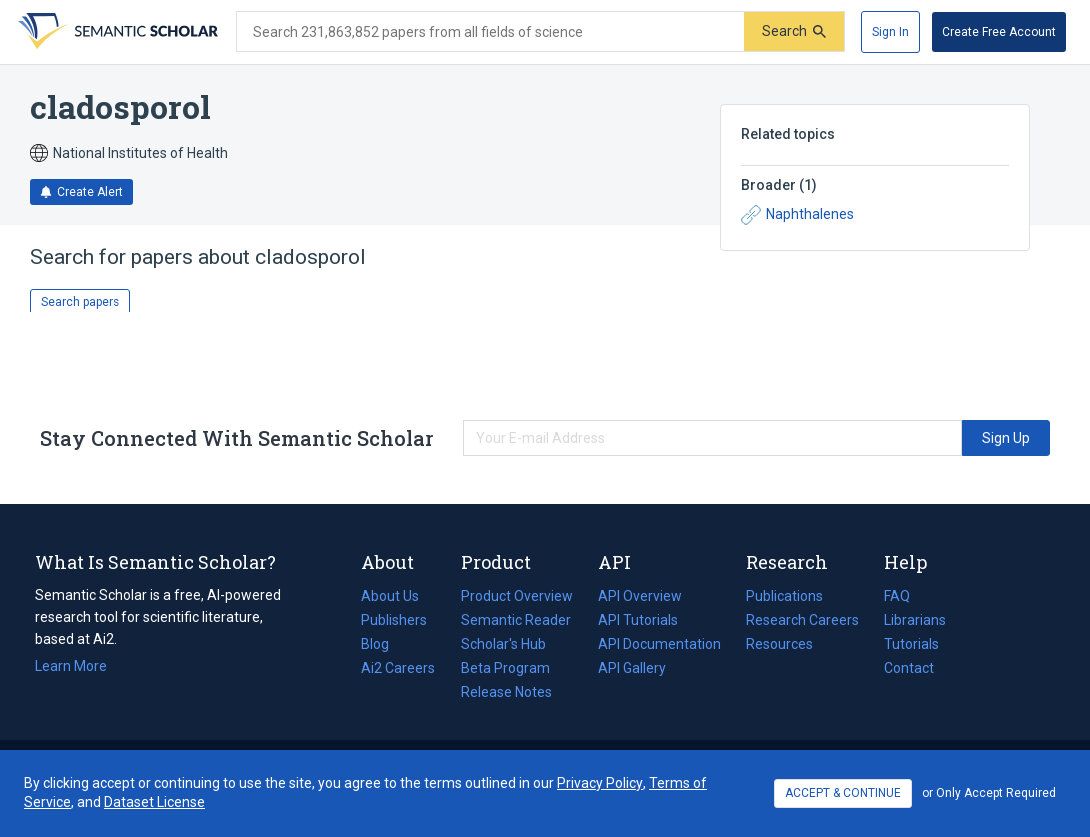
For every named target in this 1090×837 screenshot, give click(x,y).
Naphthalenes (797, 215)
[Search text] (490, 32)
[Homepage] (116, 32)
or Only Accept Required (989, 793)
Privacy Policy (600, 783)
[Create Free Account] (999, 32)
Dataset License (154, 802)
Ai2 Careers (398, 668)
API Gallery (632, 668)
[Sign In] (890, 32)
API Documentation (659, 644)
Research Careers (802, 620)
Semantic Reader (516, 620)
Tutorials (911, 644)
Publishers (394, 620)
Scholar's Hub (503, 644)
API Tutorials (638, 620)
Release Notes (506, 692)
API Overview (640, 596)
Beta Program (505, 668)
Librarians (915, 620)
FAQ (897, 596)
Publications (784, 596)
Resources (779, 644)
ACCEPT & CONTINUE (843, 793)
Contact (909, 668)
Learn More (71, 666)
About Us (390, 596)
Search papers (80, 302)
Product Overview (517, 596)
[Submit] (794, 31)
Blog (383, 644)
